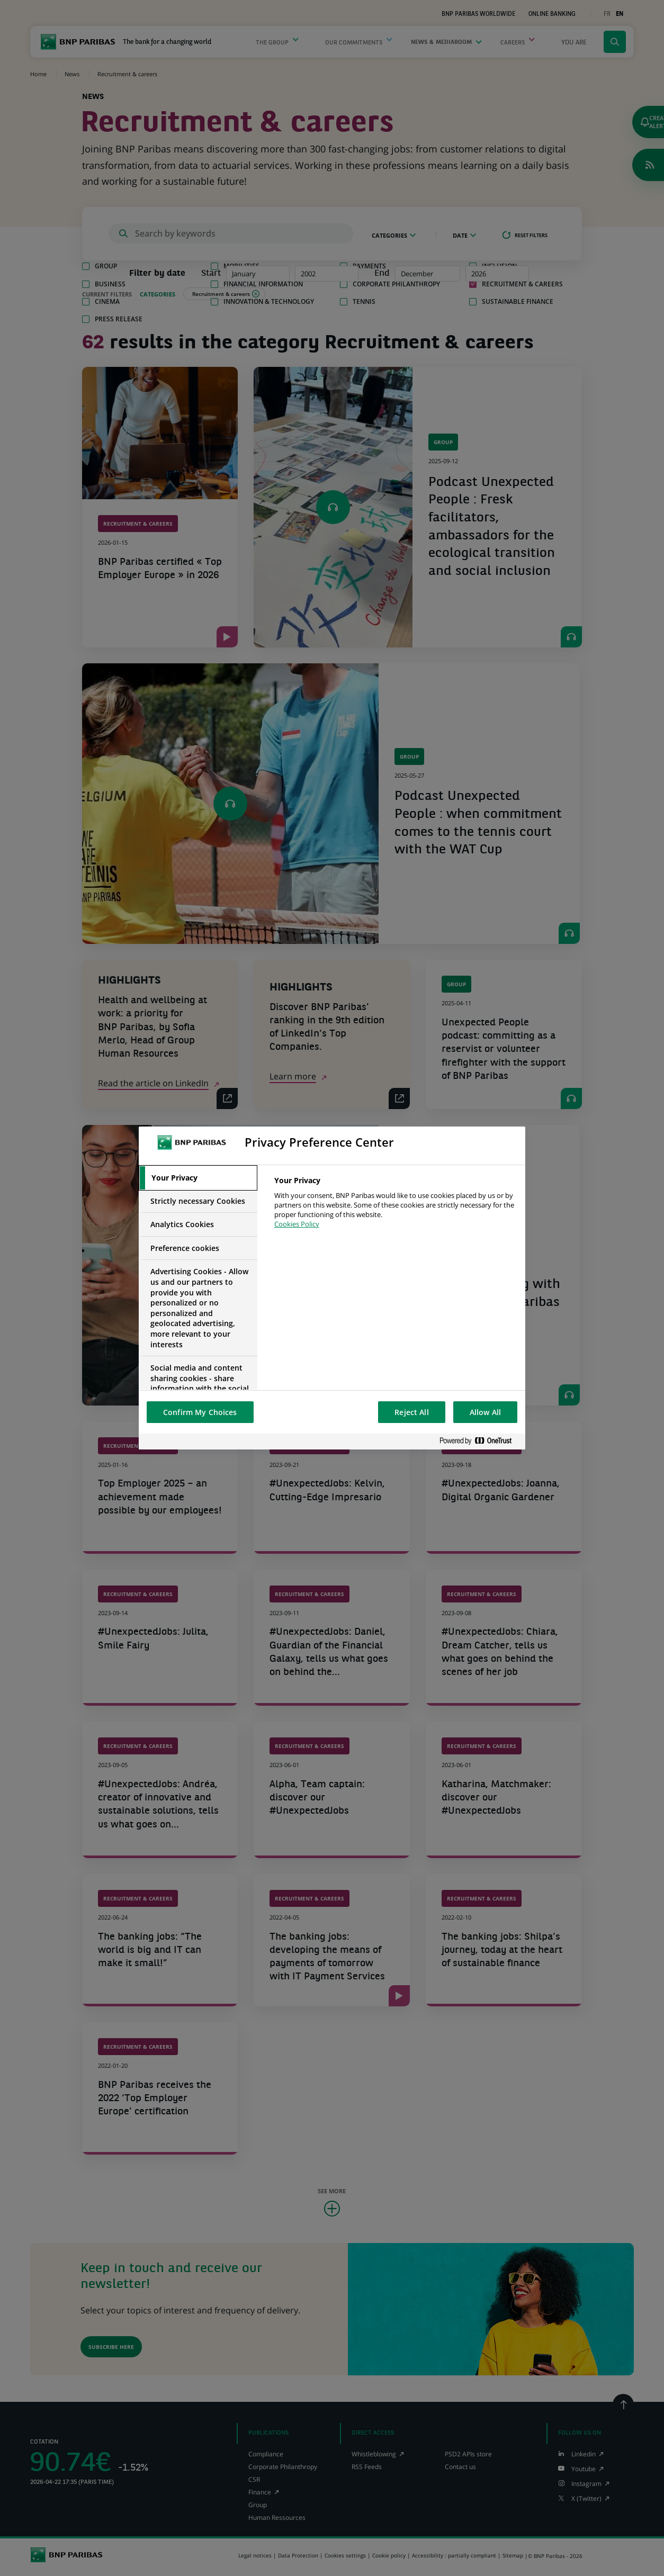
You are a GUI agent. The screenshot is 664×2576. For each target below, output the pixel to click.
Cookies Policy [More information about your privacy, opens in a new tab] (296, 1224)
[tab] (198, 1178)
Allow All (485, 1412)
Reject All (411, 1412)
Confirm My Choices (200, 1412)
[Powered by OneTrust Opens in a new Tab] (479, 1441)
